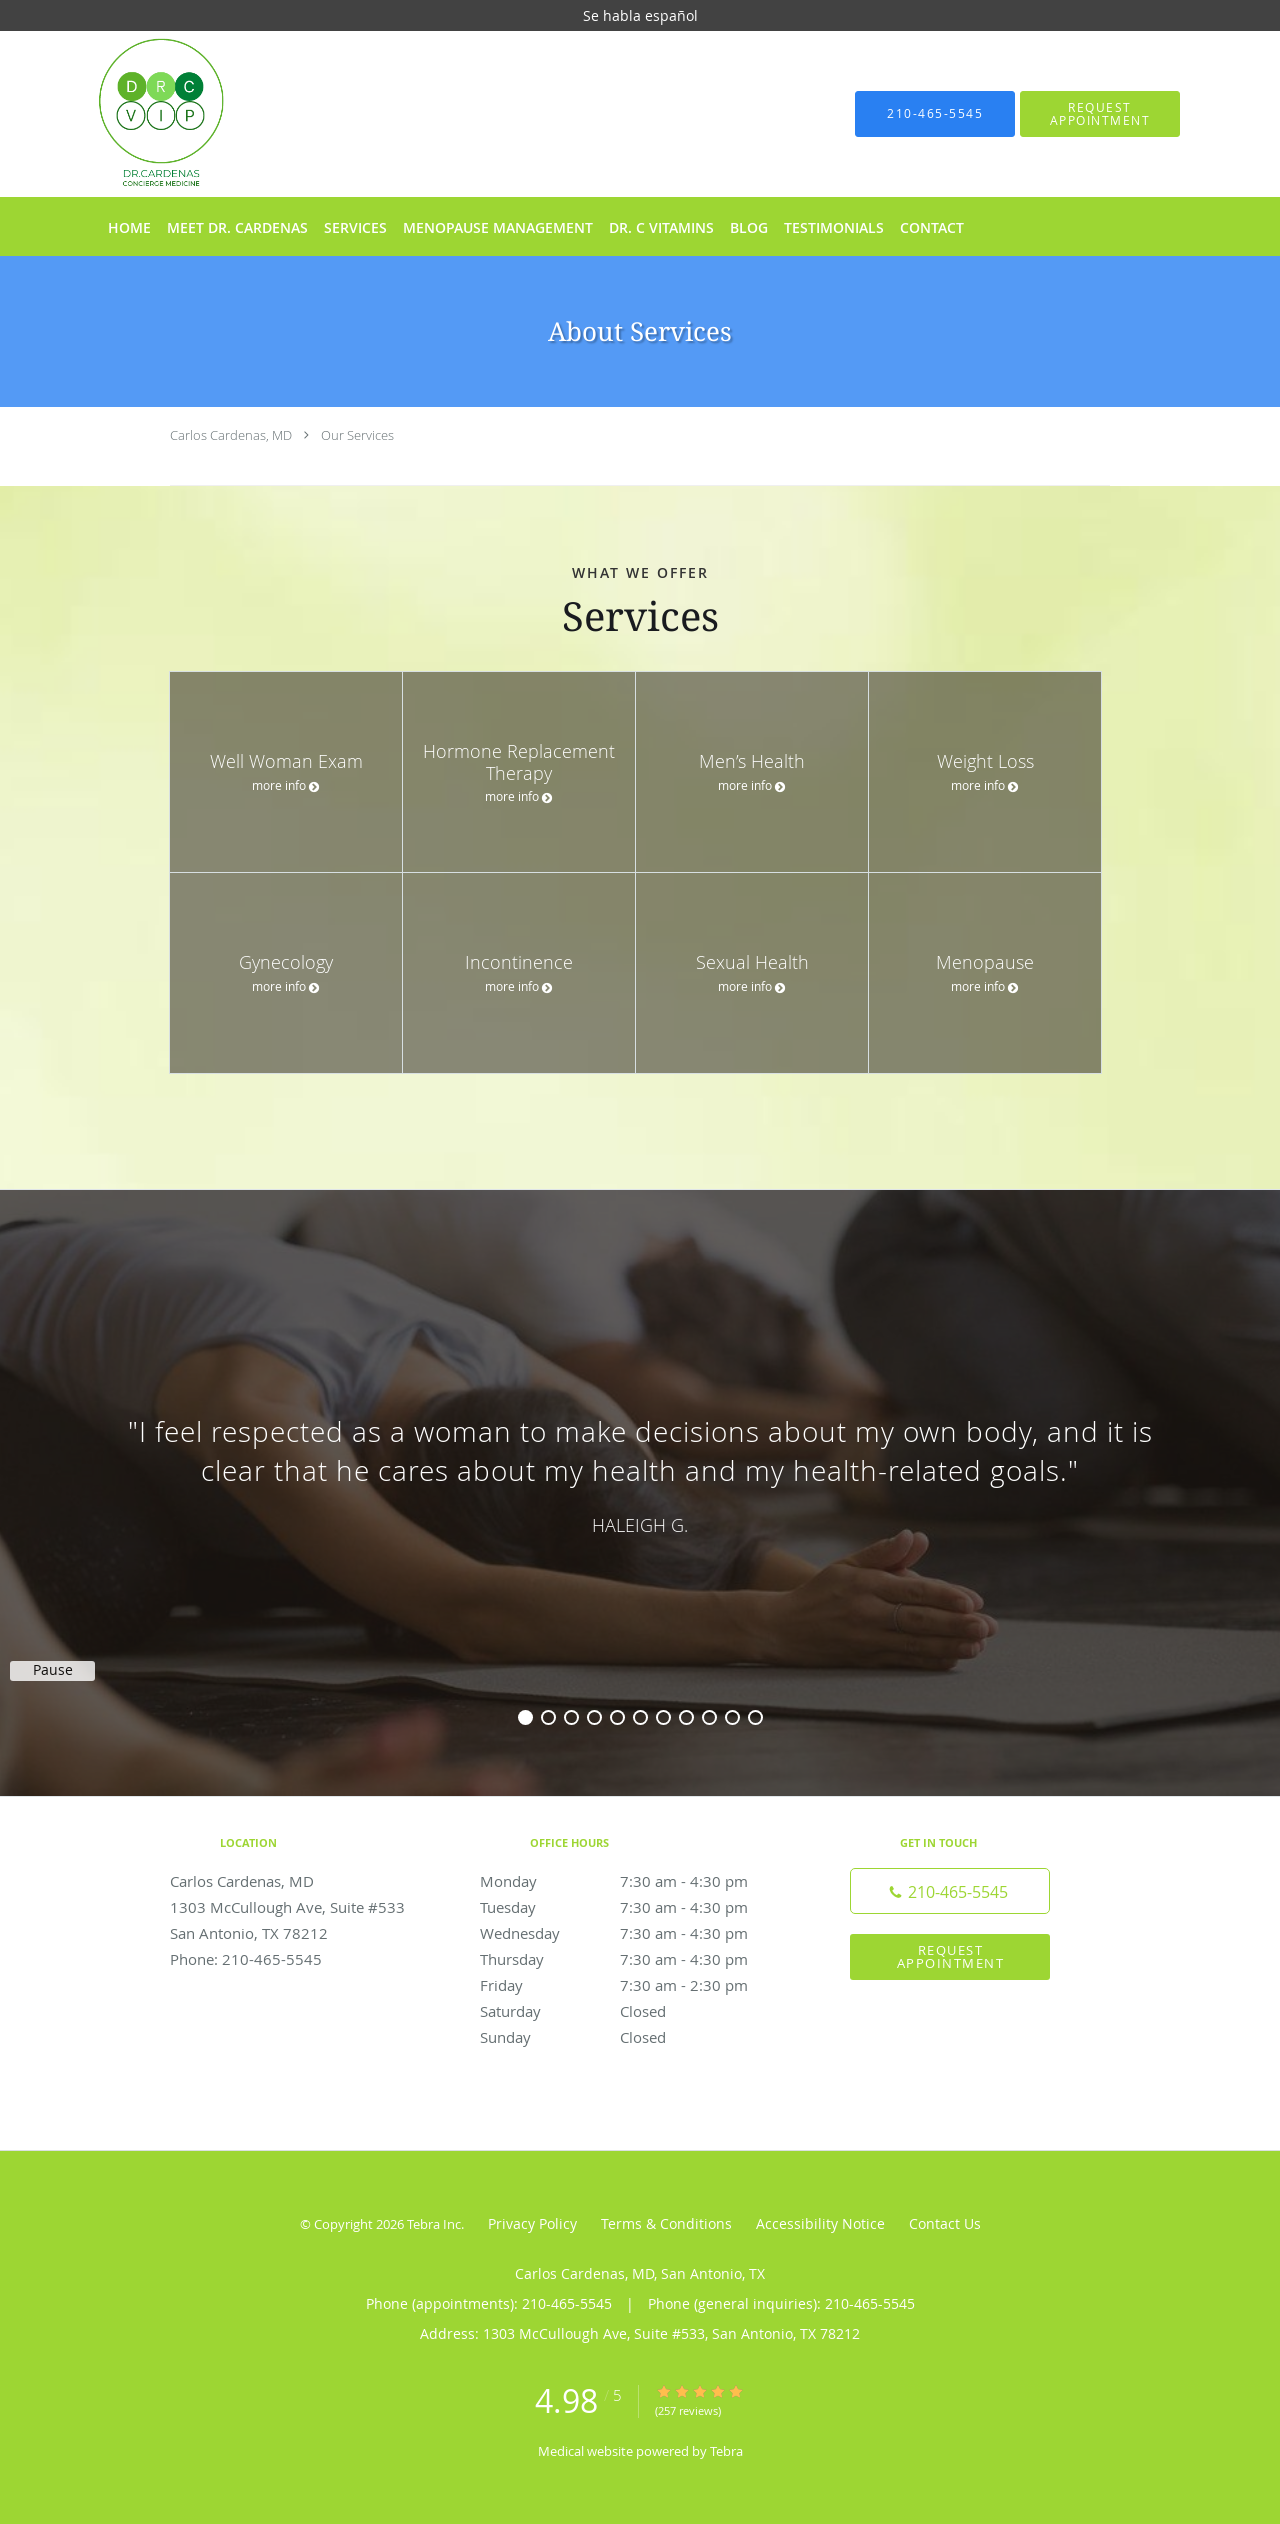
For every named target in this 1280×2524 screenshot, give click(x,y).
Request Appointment (951, 1956)
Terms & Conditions (666, 2223)
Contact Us (945, 2223)
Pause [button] (53, 1670)
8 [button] (686, 1717)
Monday (635, 1881)
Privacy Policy (532, 2223)
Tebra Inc (434, 2224)
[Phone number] (950, 1891)
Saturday (635, 2011)
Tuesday (635, 1907)
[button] (1100, 114)
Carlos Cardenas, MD (231, 435)
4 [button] (594, 1717)
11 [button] (755, 1717)
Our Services (357, 435)
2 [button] (548, 1717)
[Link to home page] (131, 114)
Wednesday (635, 1933)
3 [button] (571, 1717)
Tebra (726, 2451)
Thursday (635, 1959)
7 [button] (663, 1717)
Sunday (635, 2037)
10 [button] (732, 1717)
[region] (640, 1473)
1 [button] (525, 1717)
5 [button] (617, 1717)
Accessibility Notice (820, 2223)
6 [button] (640, 1717)
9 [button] (709, 1717)
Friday (635, 1985)
